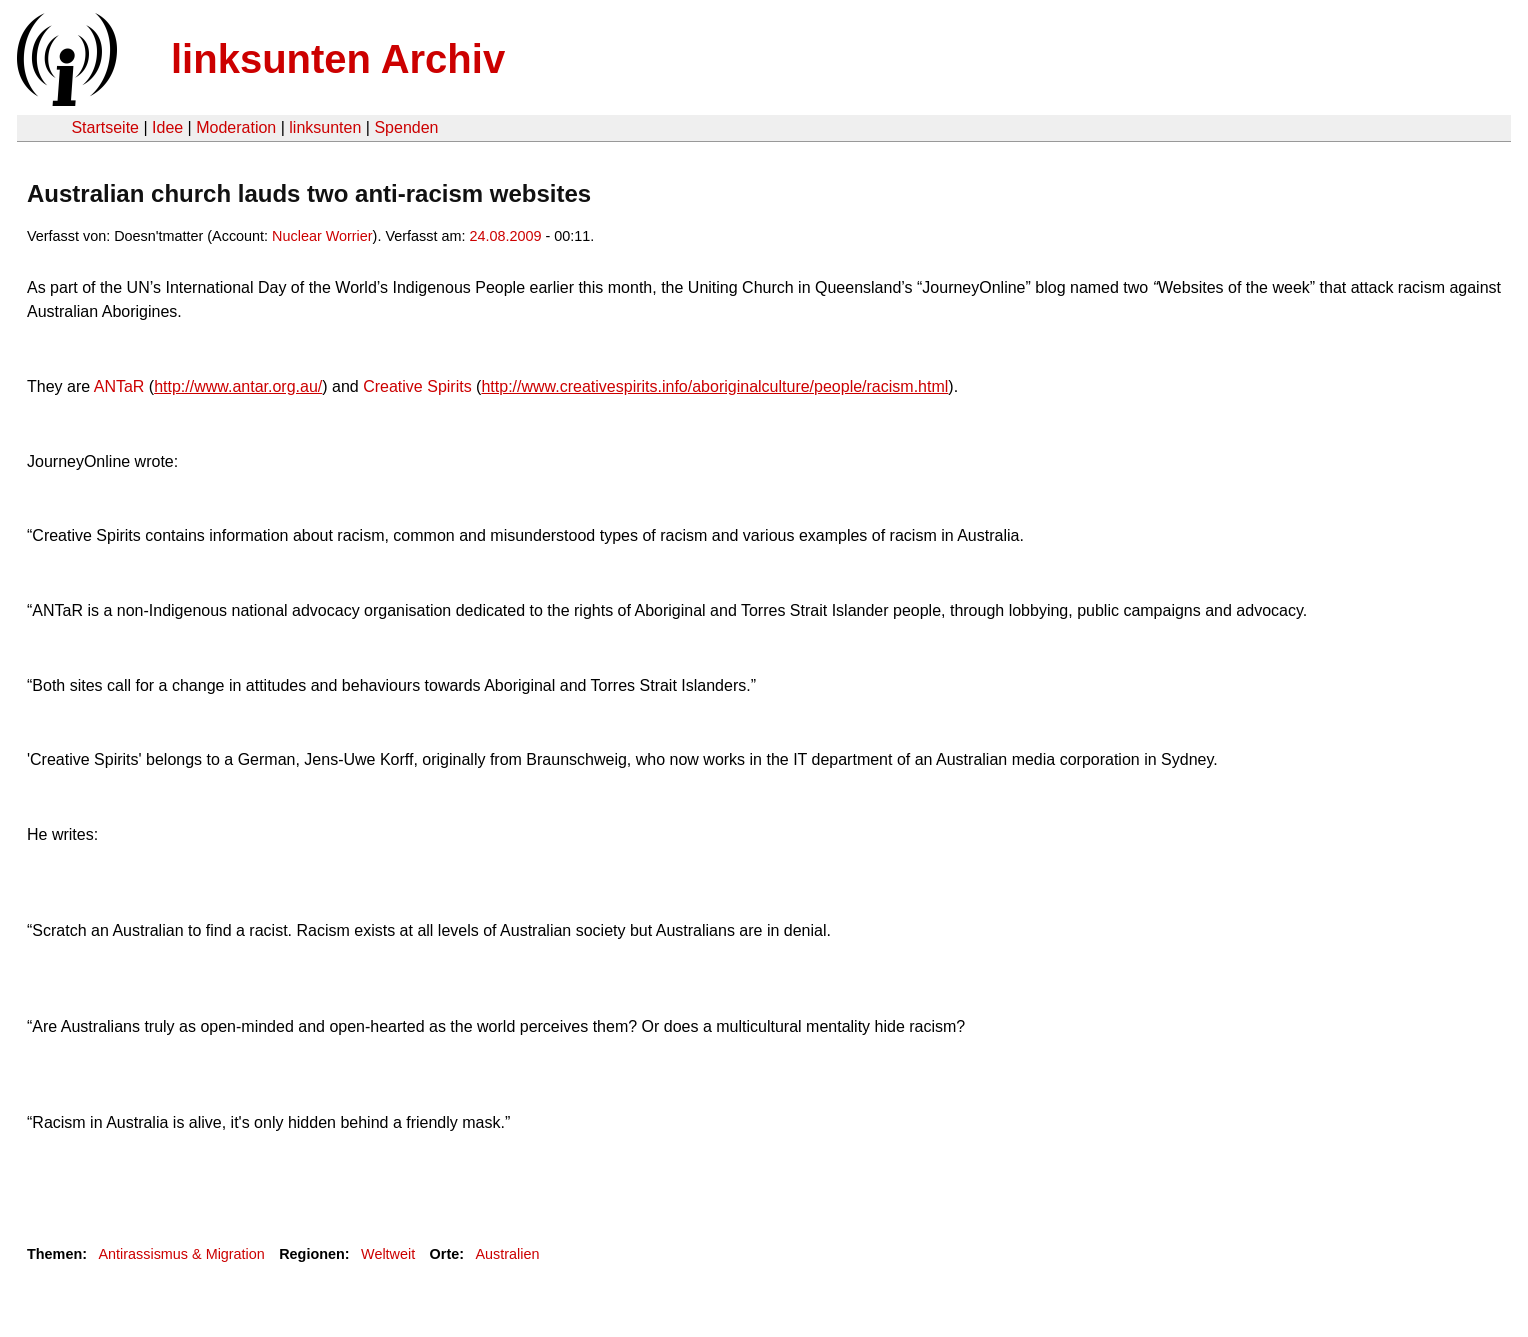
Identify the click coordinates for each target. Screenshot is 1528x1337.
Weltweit (388, 1254)
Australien (508, 1254)
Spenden (406, 127)
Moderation (236, 127)
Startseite (105, 127)
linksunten (325, 127)
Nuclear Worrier (322, 236)
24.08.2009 (505, 236)
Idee (167, 127)
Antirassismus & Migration (181, 1254)
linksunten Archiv (338, 59)
